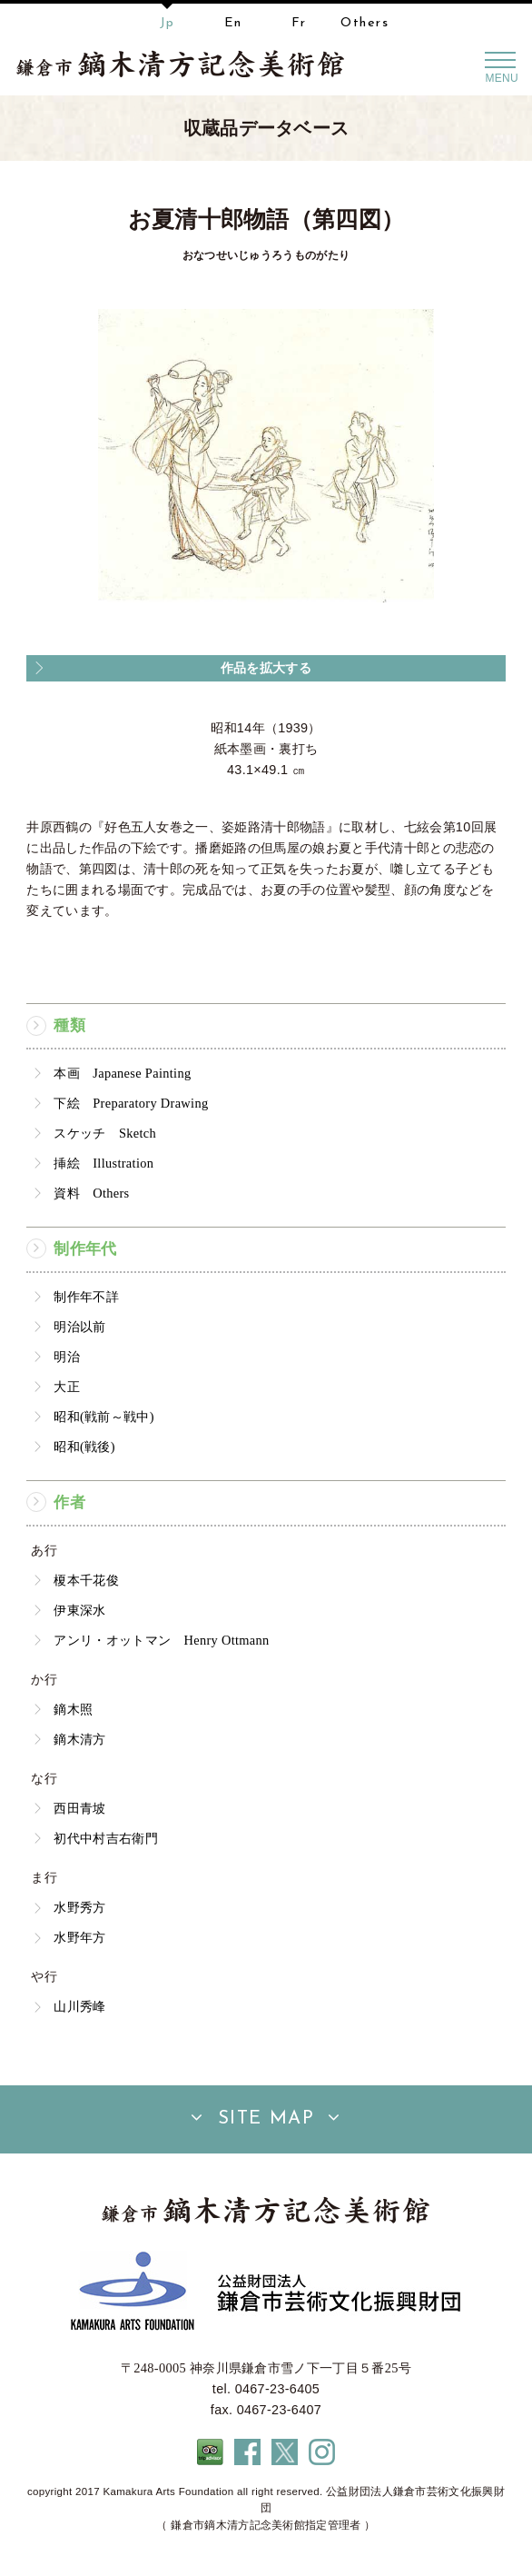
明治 (67, 1356)
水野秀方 (79, 1907)
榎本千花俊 (86, 1580)
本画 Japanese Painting (122, 1073)
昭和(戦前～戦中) (103, 1416)
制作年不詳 (86, 1296)
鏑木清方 (79, 1739)
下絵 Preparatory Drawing (131, 1103)
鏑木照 (73, 1709)
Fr (299, 23)
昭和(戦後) (84, 1446)
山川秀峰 (79, 2006)
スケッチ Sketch (105, 1133)
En (233, 23)
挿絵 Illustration (103, 1163)
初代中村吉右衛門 (106, 1838)
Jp (167, 23)
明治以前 (79, 1326)
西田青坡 (79, 1808)
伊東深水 (79, 1610)
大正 (67, 1386)
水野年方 (79, 1937)
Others (364, 23)
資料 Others (91, 1193)
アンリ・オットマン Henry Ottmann (161, 1640)
